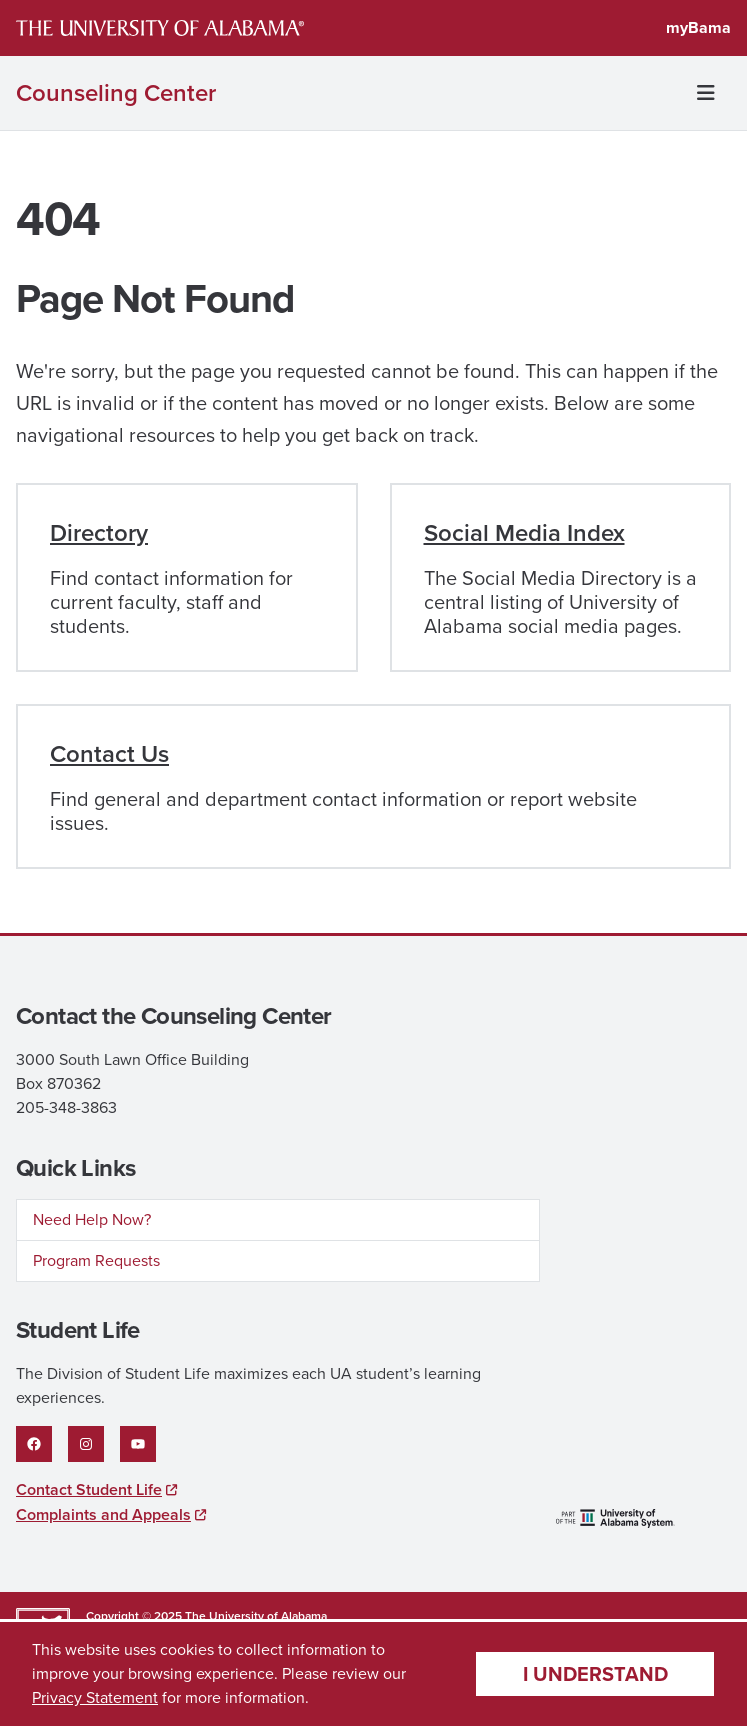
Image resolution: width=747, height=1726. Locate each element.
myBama (698, 27)
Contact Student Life (89, 1489)
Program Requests (96, 1260)
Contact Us (109, 754)
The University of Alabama (256, 1616)
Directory (99, 533)
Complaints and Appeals (103, 1514)
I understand (595, 1674)
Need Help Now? (92, 1219)
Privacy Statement (95, 1697)
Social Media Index (524, 533)
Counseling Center (116, 93)
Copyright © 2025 (134, 1616)
